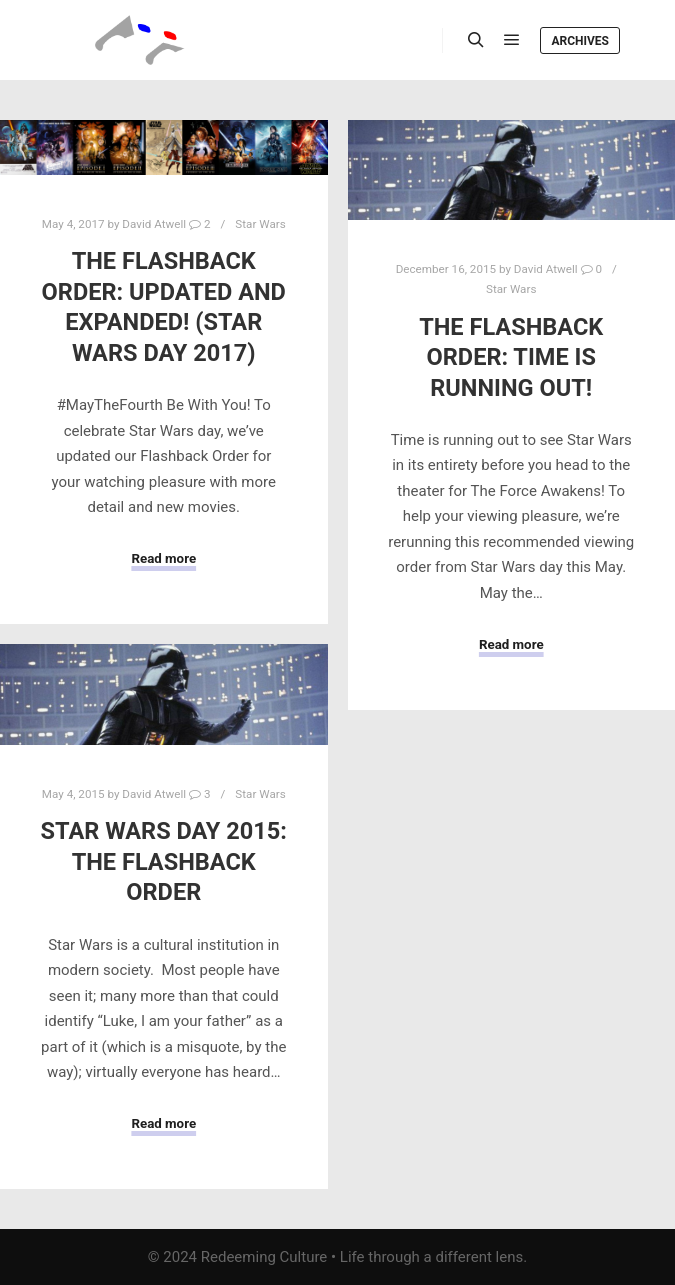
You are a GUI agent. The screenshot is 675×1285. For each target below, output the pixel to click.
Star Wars (260, 224)
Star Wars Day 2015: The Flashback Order (164, 861)
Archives (580, 41)
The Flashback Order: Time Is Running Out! (511, 357)
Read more (163, 558)
